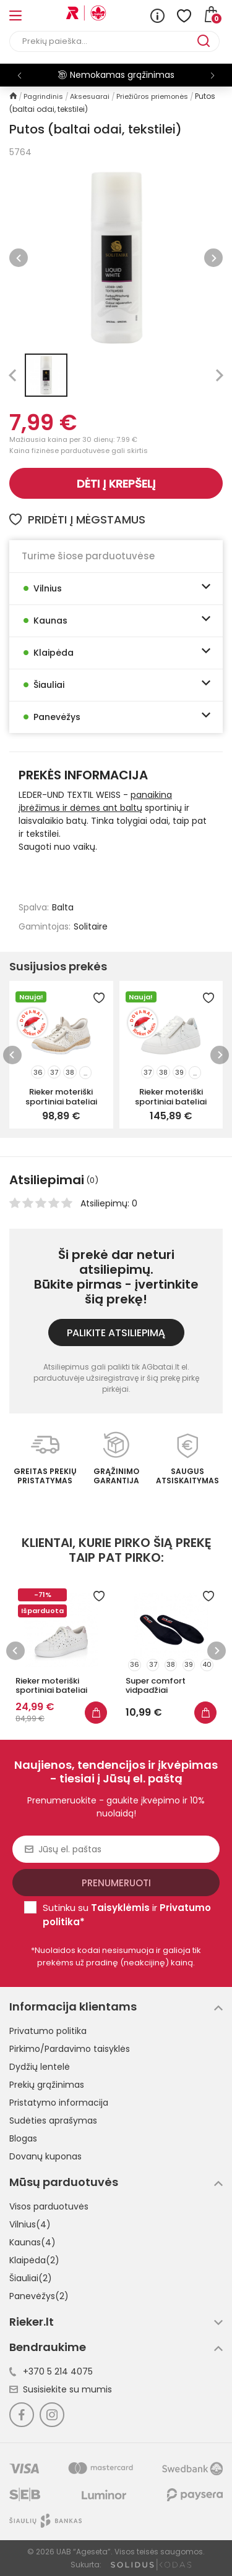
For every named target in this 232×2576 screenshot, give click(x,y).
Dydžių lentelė (39, 2067)
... (85, 1073)
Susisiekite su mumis (60, 2389)
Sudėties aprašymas (53, 2120)
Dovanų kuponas (45, 2156)
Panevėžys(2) (39, 2296)
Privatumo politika (48, 2031)
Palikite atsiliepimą (116, 1333)
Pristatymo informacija (58, 2102)
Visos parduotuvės (48, 2206)
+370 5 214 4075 (51, 2371)
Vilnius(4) (30, 2224)
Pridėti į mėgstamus (77, 519)
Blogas (23, 2138)
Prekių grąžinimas (46, 2084)
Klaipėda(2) (34, 2260)
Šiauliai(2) (30, 2278)
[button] (212, 75)
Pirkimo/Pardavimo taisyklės (69, 2049)
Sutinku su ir (127, 1914)
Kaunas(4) (32, 2242)
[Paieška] (103, 41)
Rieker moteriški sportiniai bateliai (61, 1096)
